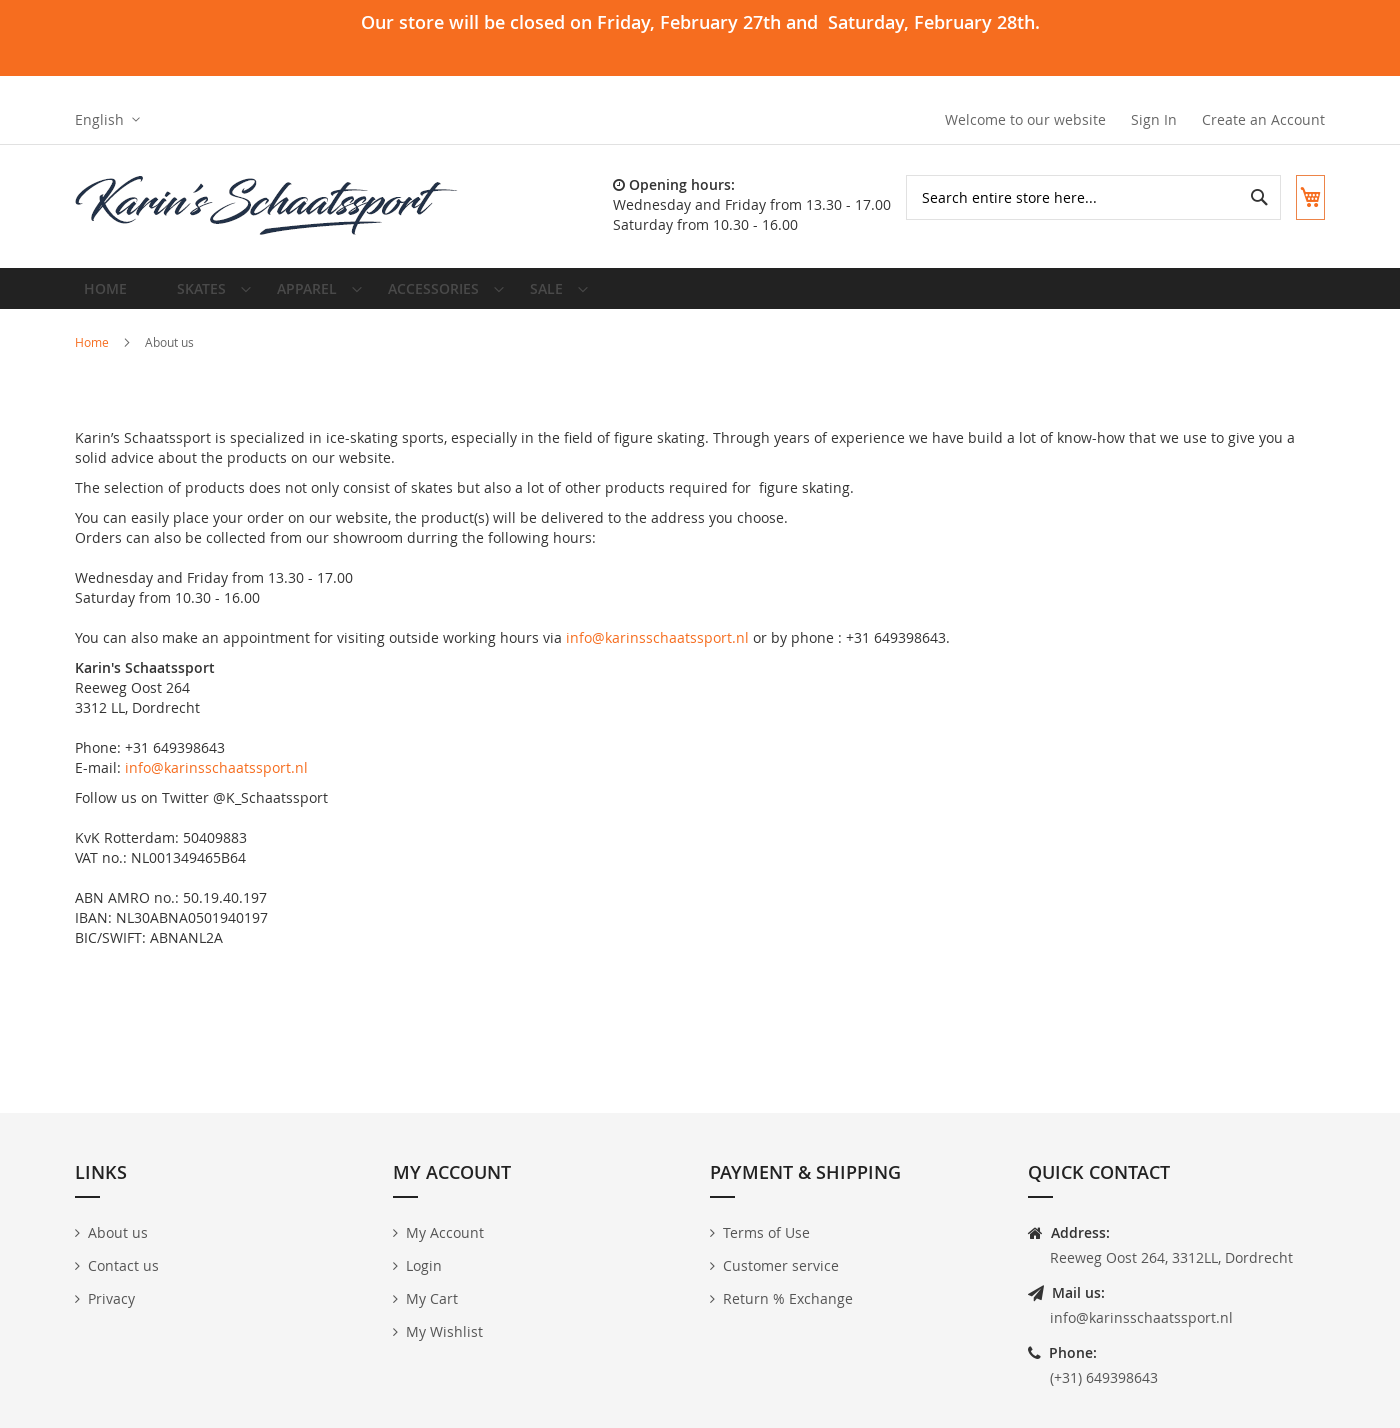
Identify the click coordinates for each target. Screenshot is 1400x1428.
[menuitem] (203, 296)
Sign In (1154, 119)
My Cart (432, 1298)
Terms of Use (766, 1232)
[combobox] (1078, 197)
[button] (107, 120)
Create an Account (1263, 119)
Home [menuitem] (110, 295)
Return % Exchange (788, 1298)
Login (424, 1265)
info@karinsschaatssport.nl (657, 652)
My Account (445, 1232)
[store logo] (267, 206)
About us (118, 1232)
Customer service (781, 1265)
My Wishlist (444, 1331)
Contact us (123, 1265)
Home (93, 357)
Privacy (111, 1298)
